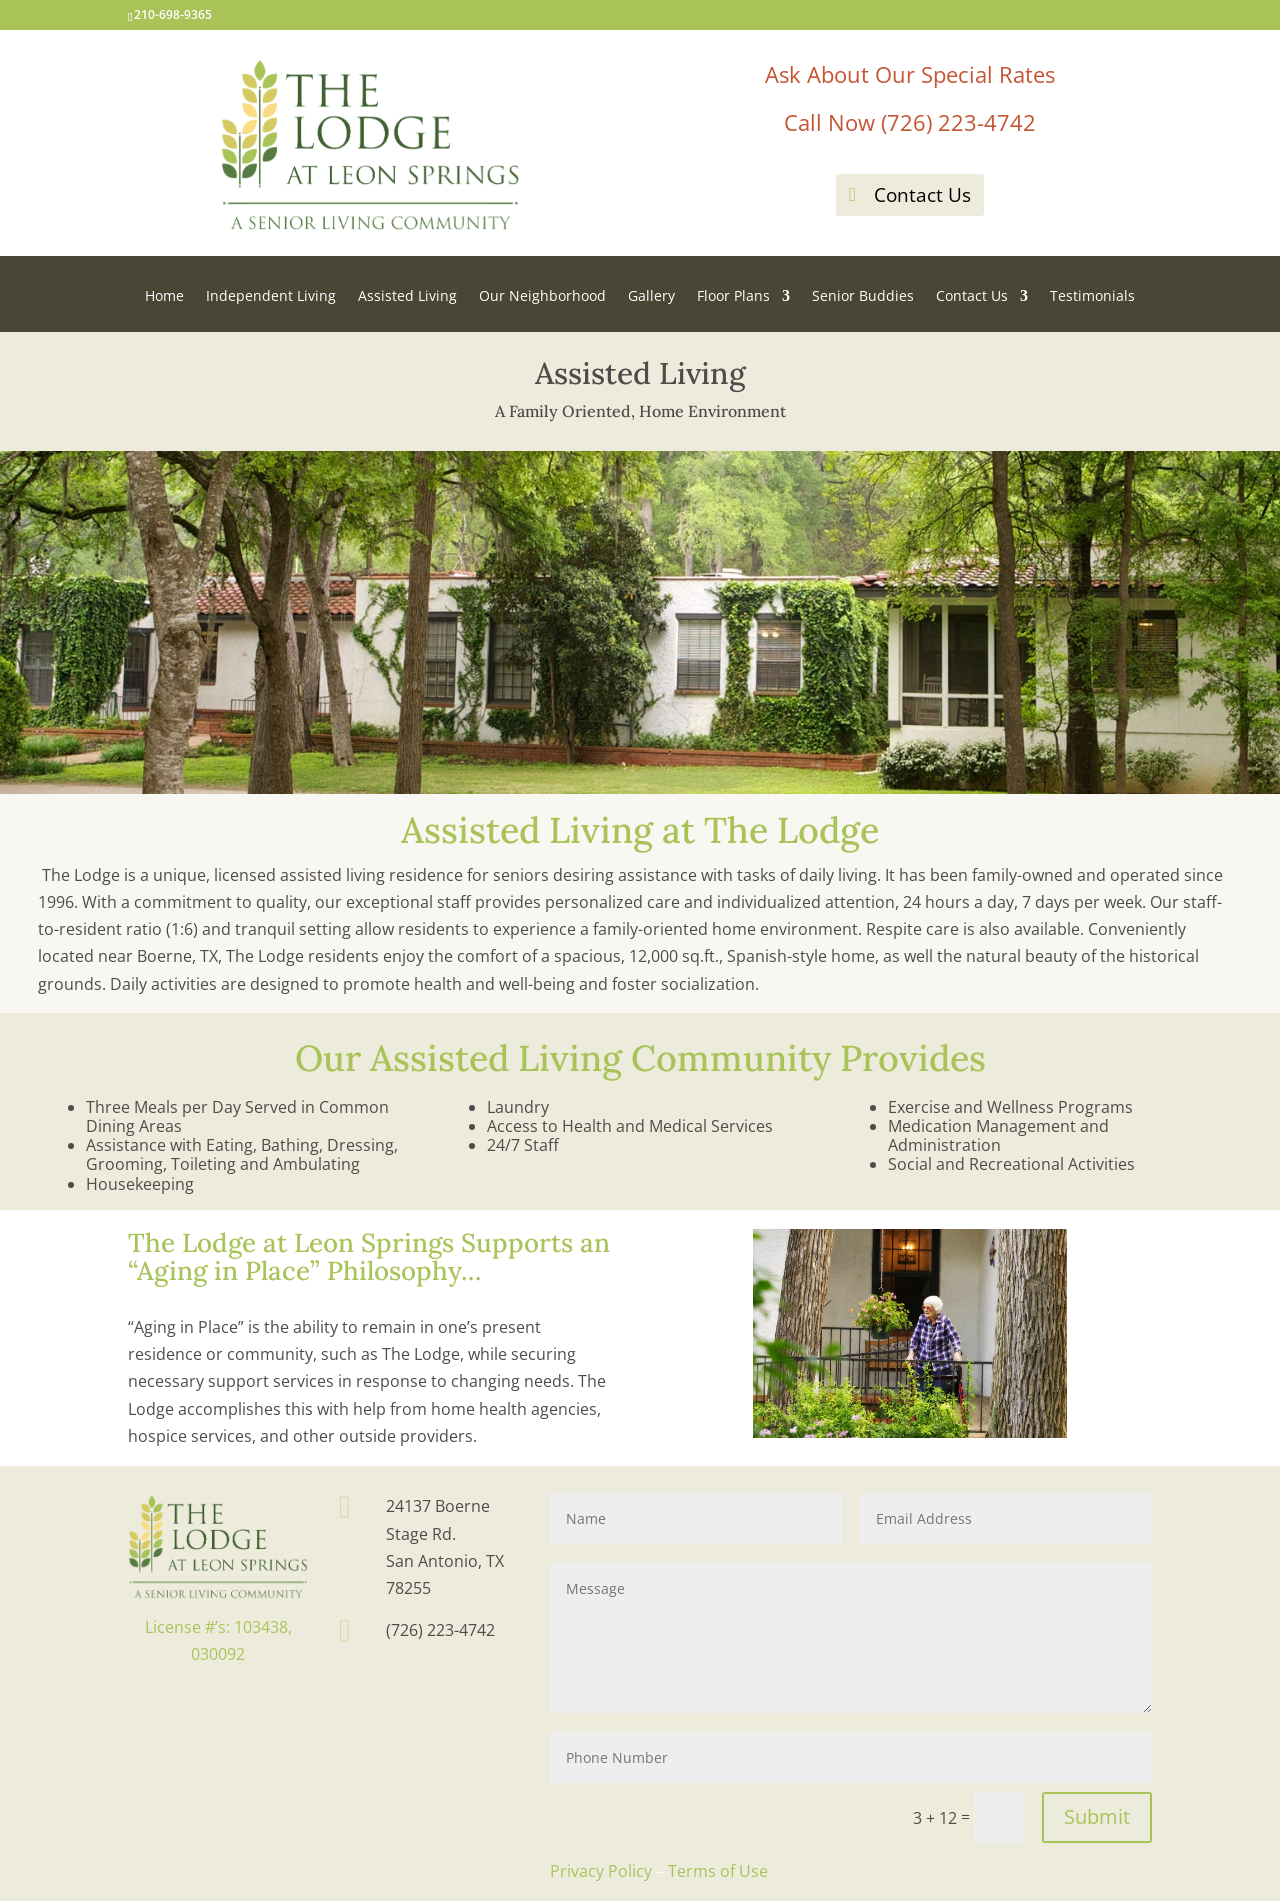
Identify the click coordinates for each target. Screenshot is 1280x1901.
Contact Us (922, 195)
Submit (1097, 1816)
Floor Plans (733, 297)
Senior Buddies (863, 297)
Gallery (651, 297)
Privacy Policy (601, 1871)
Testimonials (1092, 297)
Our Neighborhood (542, 297)
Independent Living (271, 297)
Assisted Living (407, 297)
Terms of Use (718, 1871)
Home (164, 297)
